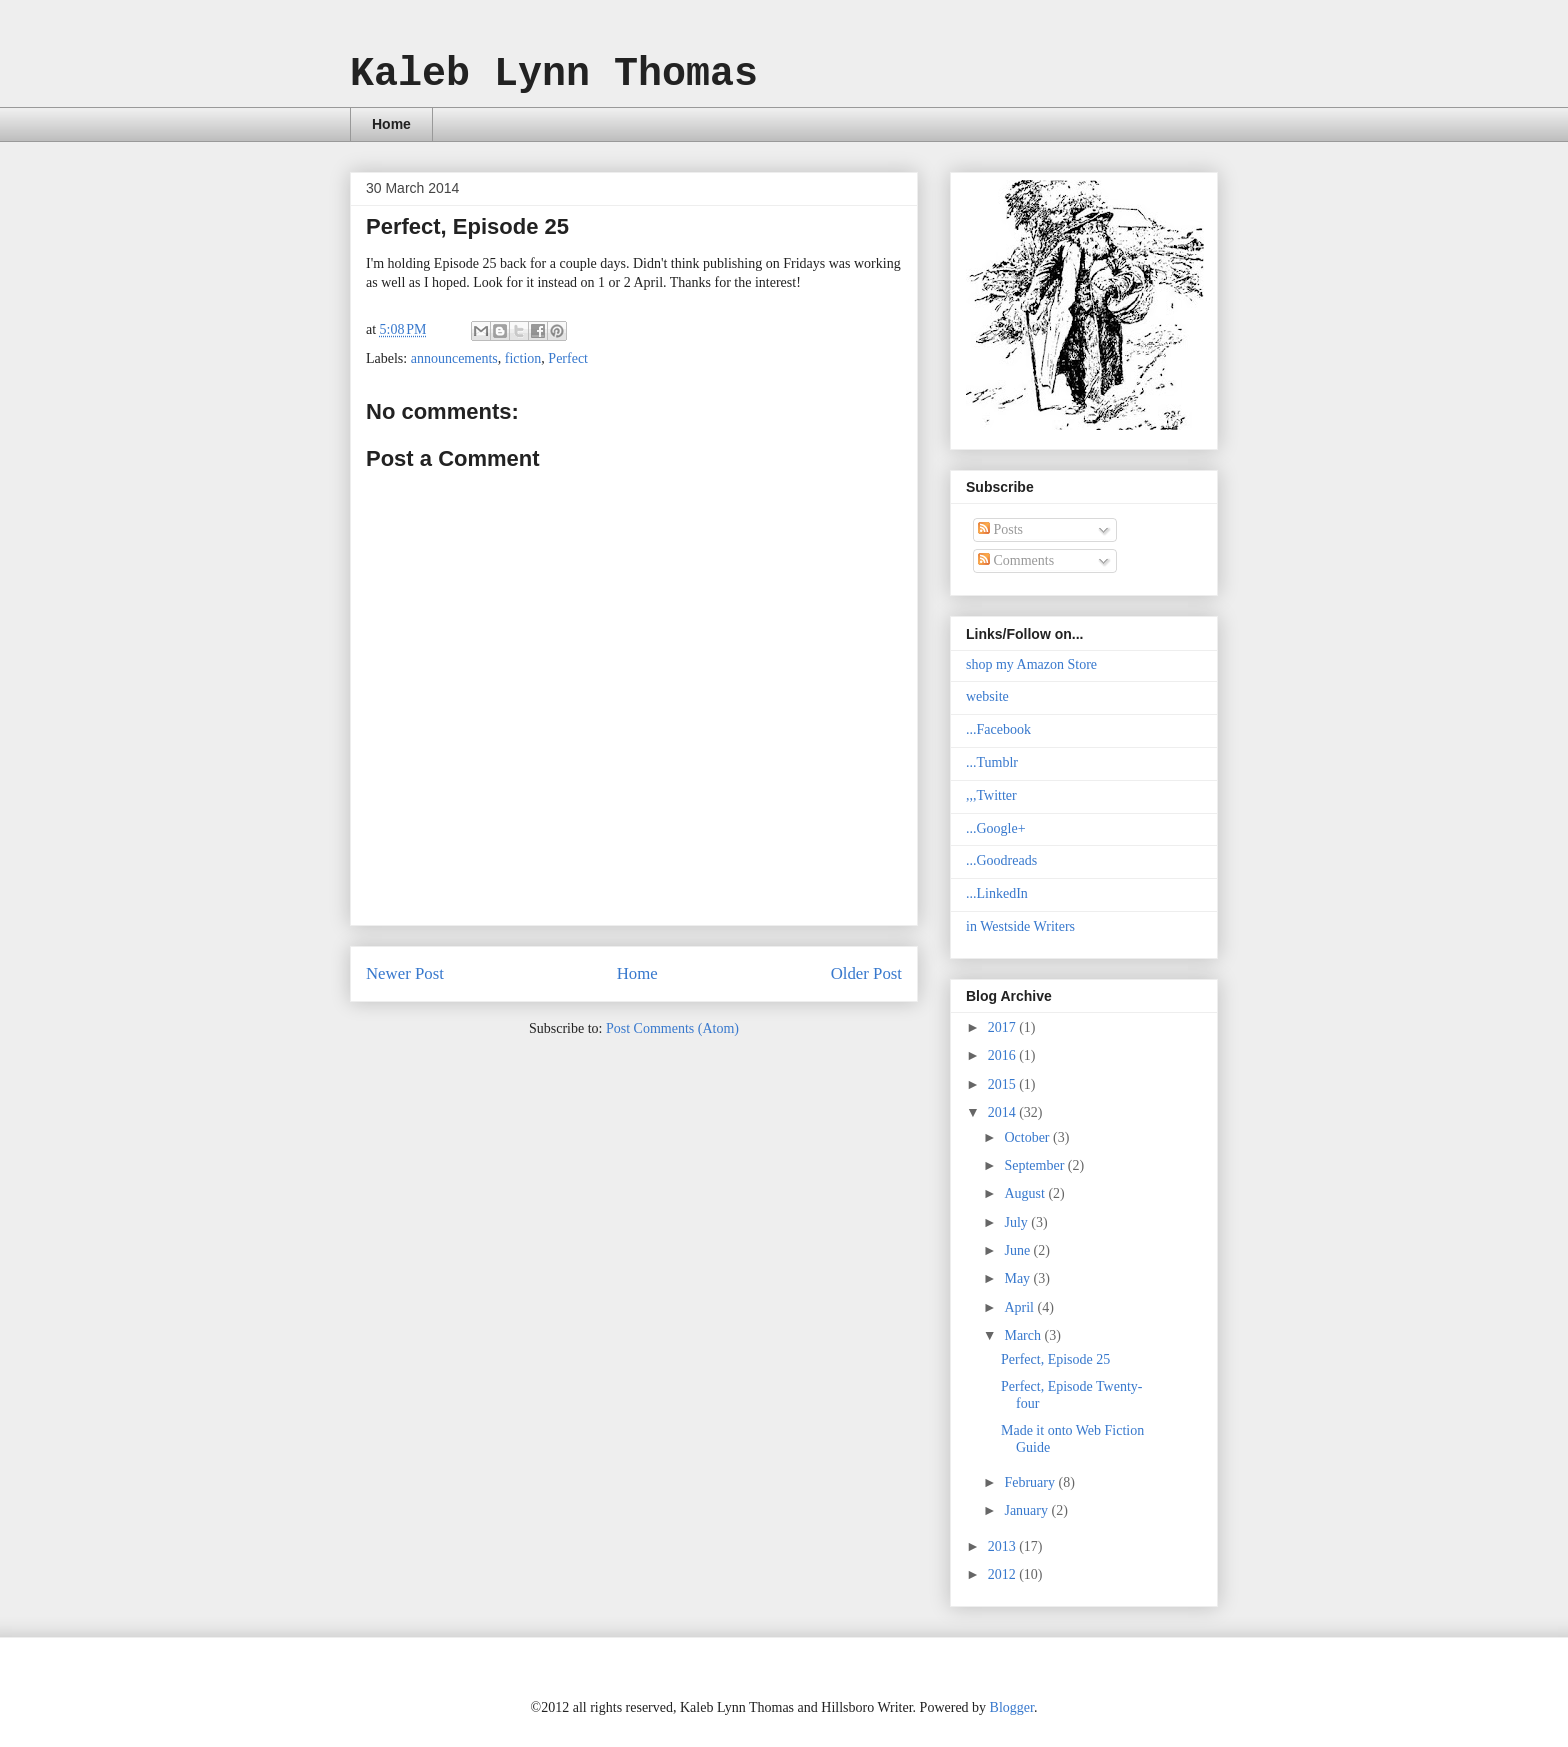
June (1018, 1250)
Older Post (866, 973)
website (987, 696)
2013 (1004, 1546)
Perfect (568, 358)
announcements (454, 358)
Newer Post (405, 973)
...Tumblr (992, 762)
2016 (1004, 1055)
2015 (1004, 1084)
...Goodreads (1001, 860)
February (1031, 1482)
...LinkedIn (997, 893)
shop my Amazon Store (1031, 664)
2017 (1004, 1027)
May (1018, 1278)
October (1028, 1137)
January (1027, 1510)
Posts (1000, 529)
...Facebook (998, 729)
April (1020, 1307)
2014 (1004, 1112)
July (1017, 1222)
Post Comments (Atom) (672, 1028)
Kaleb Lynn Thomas (554, 74)
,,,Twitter (991, 795)
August (1026, 1193)
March (1024, 1335)
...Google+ (996, 828)
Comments (1016, 560)
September (1035, 1165)
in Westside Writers (1020, 926)
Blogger (1012, 1707)
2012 (1004, 1574)
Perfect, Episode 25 (1055, 1359)
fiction (523, 358)
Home (391, 124)
